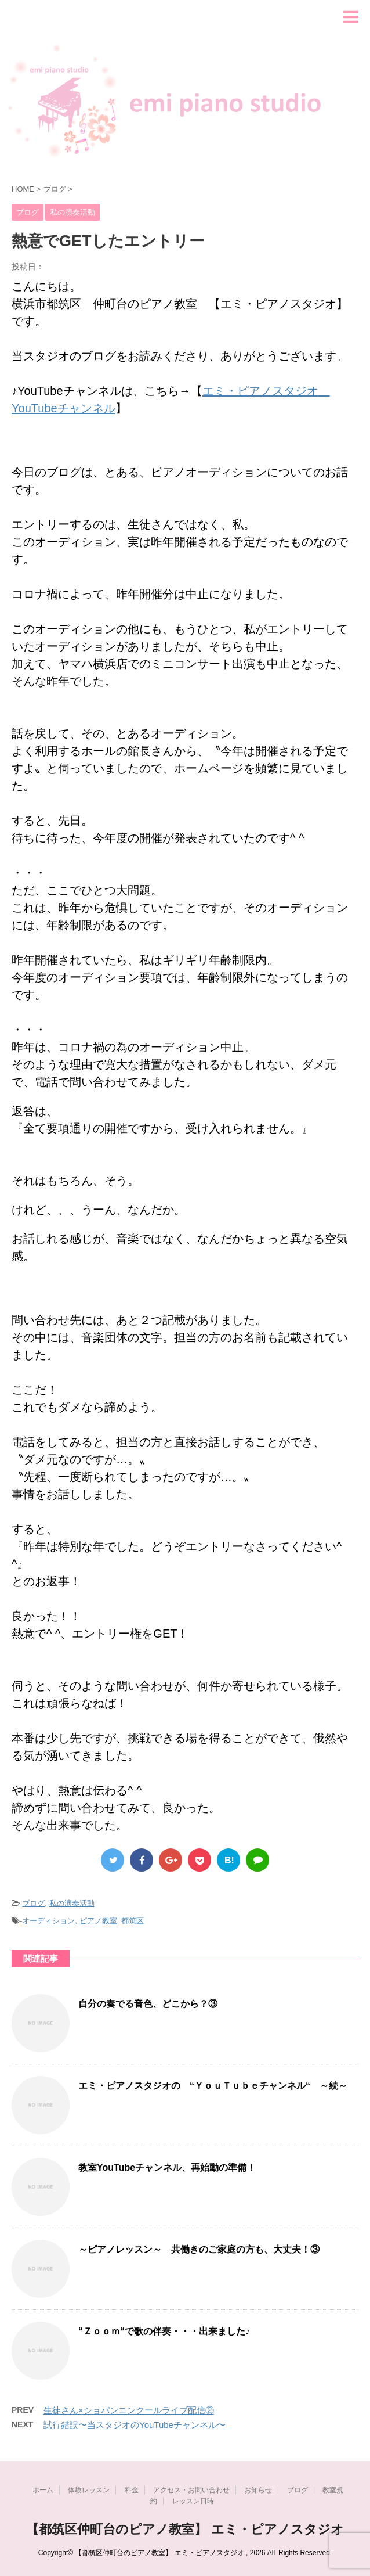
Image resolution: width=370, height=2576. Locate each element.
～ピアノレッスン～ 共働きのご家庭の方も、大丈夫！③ (199, 2249)
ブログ (33, 1903)
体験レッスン (89, 2490)
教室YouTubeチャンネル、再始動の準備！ (167, 2167)
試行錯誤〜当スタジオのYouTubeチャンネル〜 (134, 2425)
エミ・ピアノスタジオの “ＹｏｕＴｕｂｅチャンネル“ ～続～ (212, 2086)
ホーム (42, 2490)
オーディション (48, 1920)
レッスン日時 (193, 2501)
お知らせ (258, 2490)
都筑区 (132, 1920)
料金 (132, 2490)
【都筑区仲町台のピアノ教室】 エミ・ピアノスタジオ (184, 2529)
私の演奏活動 (72, 1903)
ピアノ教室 (98, 1920)
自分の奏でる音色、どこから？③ (147, 2004)
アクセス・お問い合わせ (191, 2490)
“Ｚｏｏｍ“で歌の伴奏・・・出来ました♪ (164, 2331)
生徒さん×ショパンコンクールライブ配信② (128, 2410)
